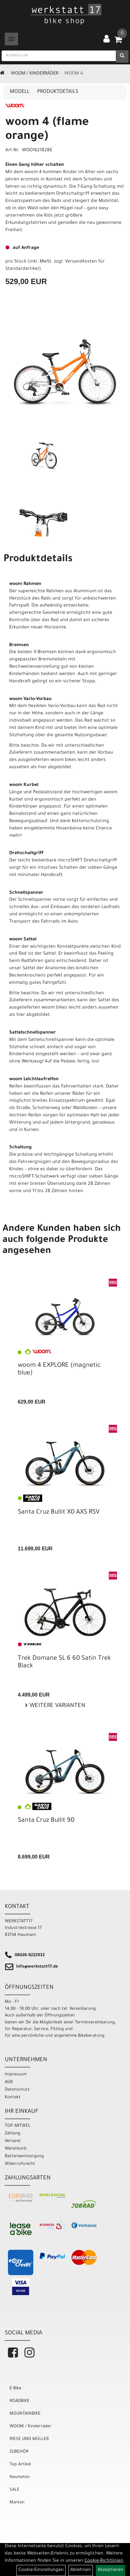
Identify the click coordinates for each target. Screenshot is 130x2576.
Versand (12, 2141)
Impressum (16, 2074)
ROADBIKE (19, 2401)
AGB (9, 2082)
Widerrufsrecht (20, 2164)
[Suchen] (122, 56)
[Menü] (11, 39)
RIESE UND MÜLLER (29, 2439)
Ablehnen (80, 2570)
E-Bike (15, 2388)
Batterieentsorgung (24, 2156)
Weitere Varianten (56, 1706)
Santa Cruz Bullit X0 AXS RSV (59, 1512)
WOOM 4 (73, 73)
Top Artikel (20, 2464)
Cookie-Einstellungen (41, 2570)
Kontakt (13, 2097)
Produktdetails (57, 92)
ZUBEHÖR (19, 2451)
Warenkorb (16, 2148)
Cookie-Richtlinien (103, 2561)
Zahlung (12, 2133)
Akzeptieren (110, 2570)
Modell (19, 92)
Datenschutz (17, 2089)
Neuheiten (20, 2477)
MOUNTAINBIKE (25, 2413)
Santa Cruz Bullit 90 (46, 1820)
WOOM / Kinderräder (34, 73)
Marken (17, 2502)
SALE (14, 2490)
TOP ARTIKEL (17, 2126)
